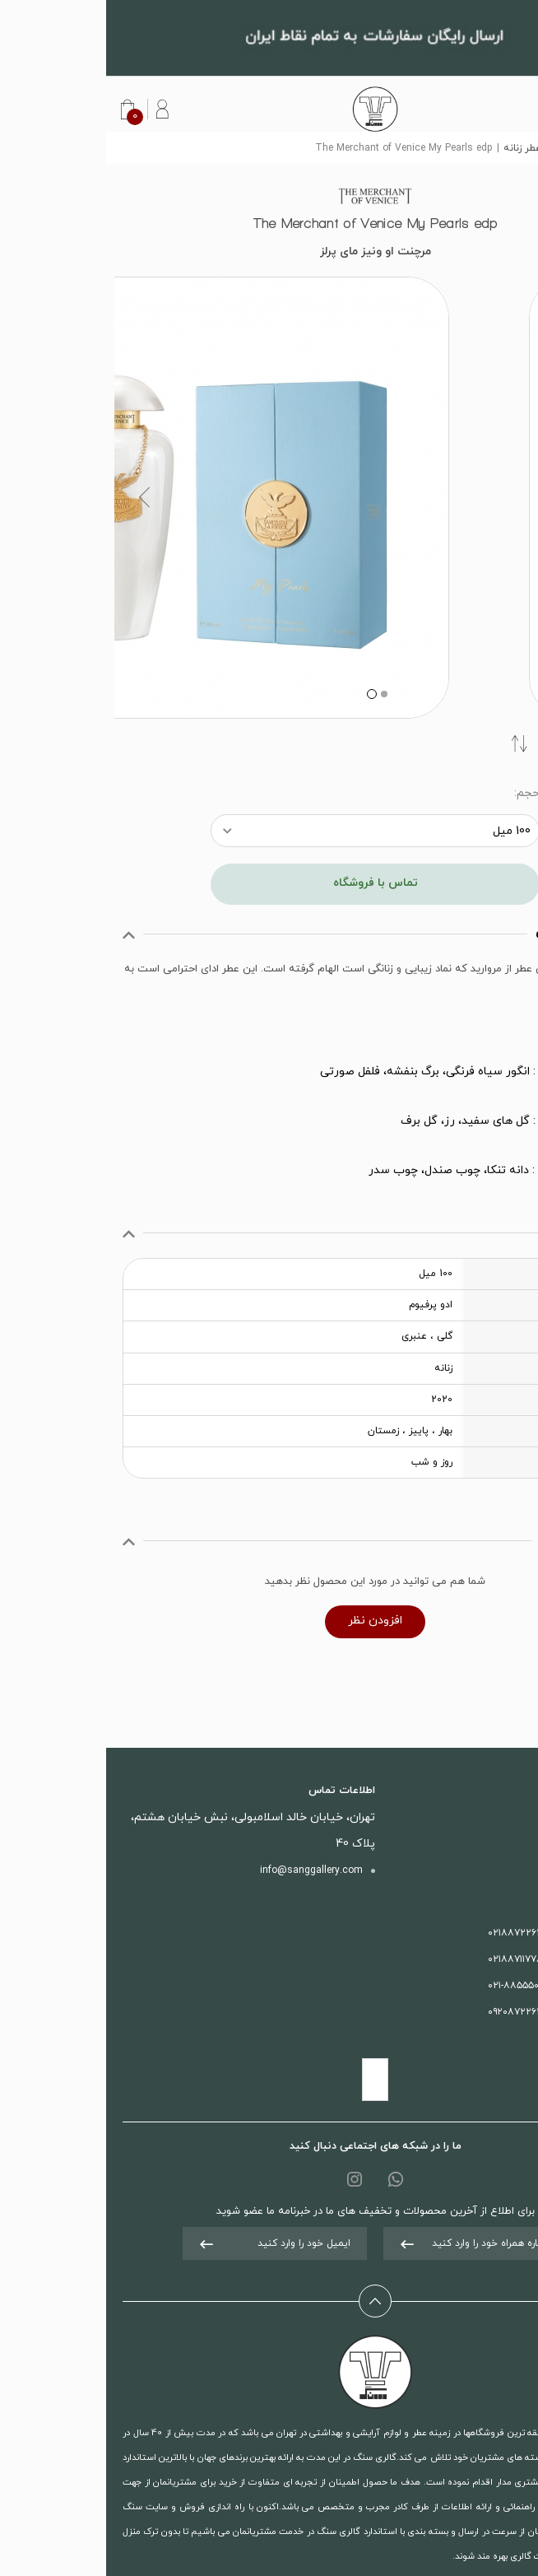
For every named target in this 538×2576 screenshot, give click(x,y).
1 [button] (276, 694)
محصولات (486, 1817)
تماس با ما (485, 1844)
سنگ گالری (497, 148)
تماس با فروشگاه (269, 883)
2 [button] (264, 694)
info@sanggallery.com (205, 1870)
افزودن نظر (269, 1620)
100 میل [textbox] (405, 831)
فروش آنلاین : (445, 1986)
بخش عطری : (445, 1933)
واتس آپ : (445, 2012)
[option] (269, 498)
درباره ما (491, 1870)
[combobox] (269, 830)
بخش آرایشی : (445, 1959)
